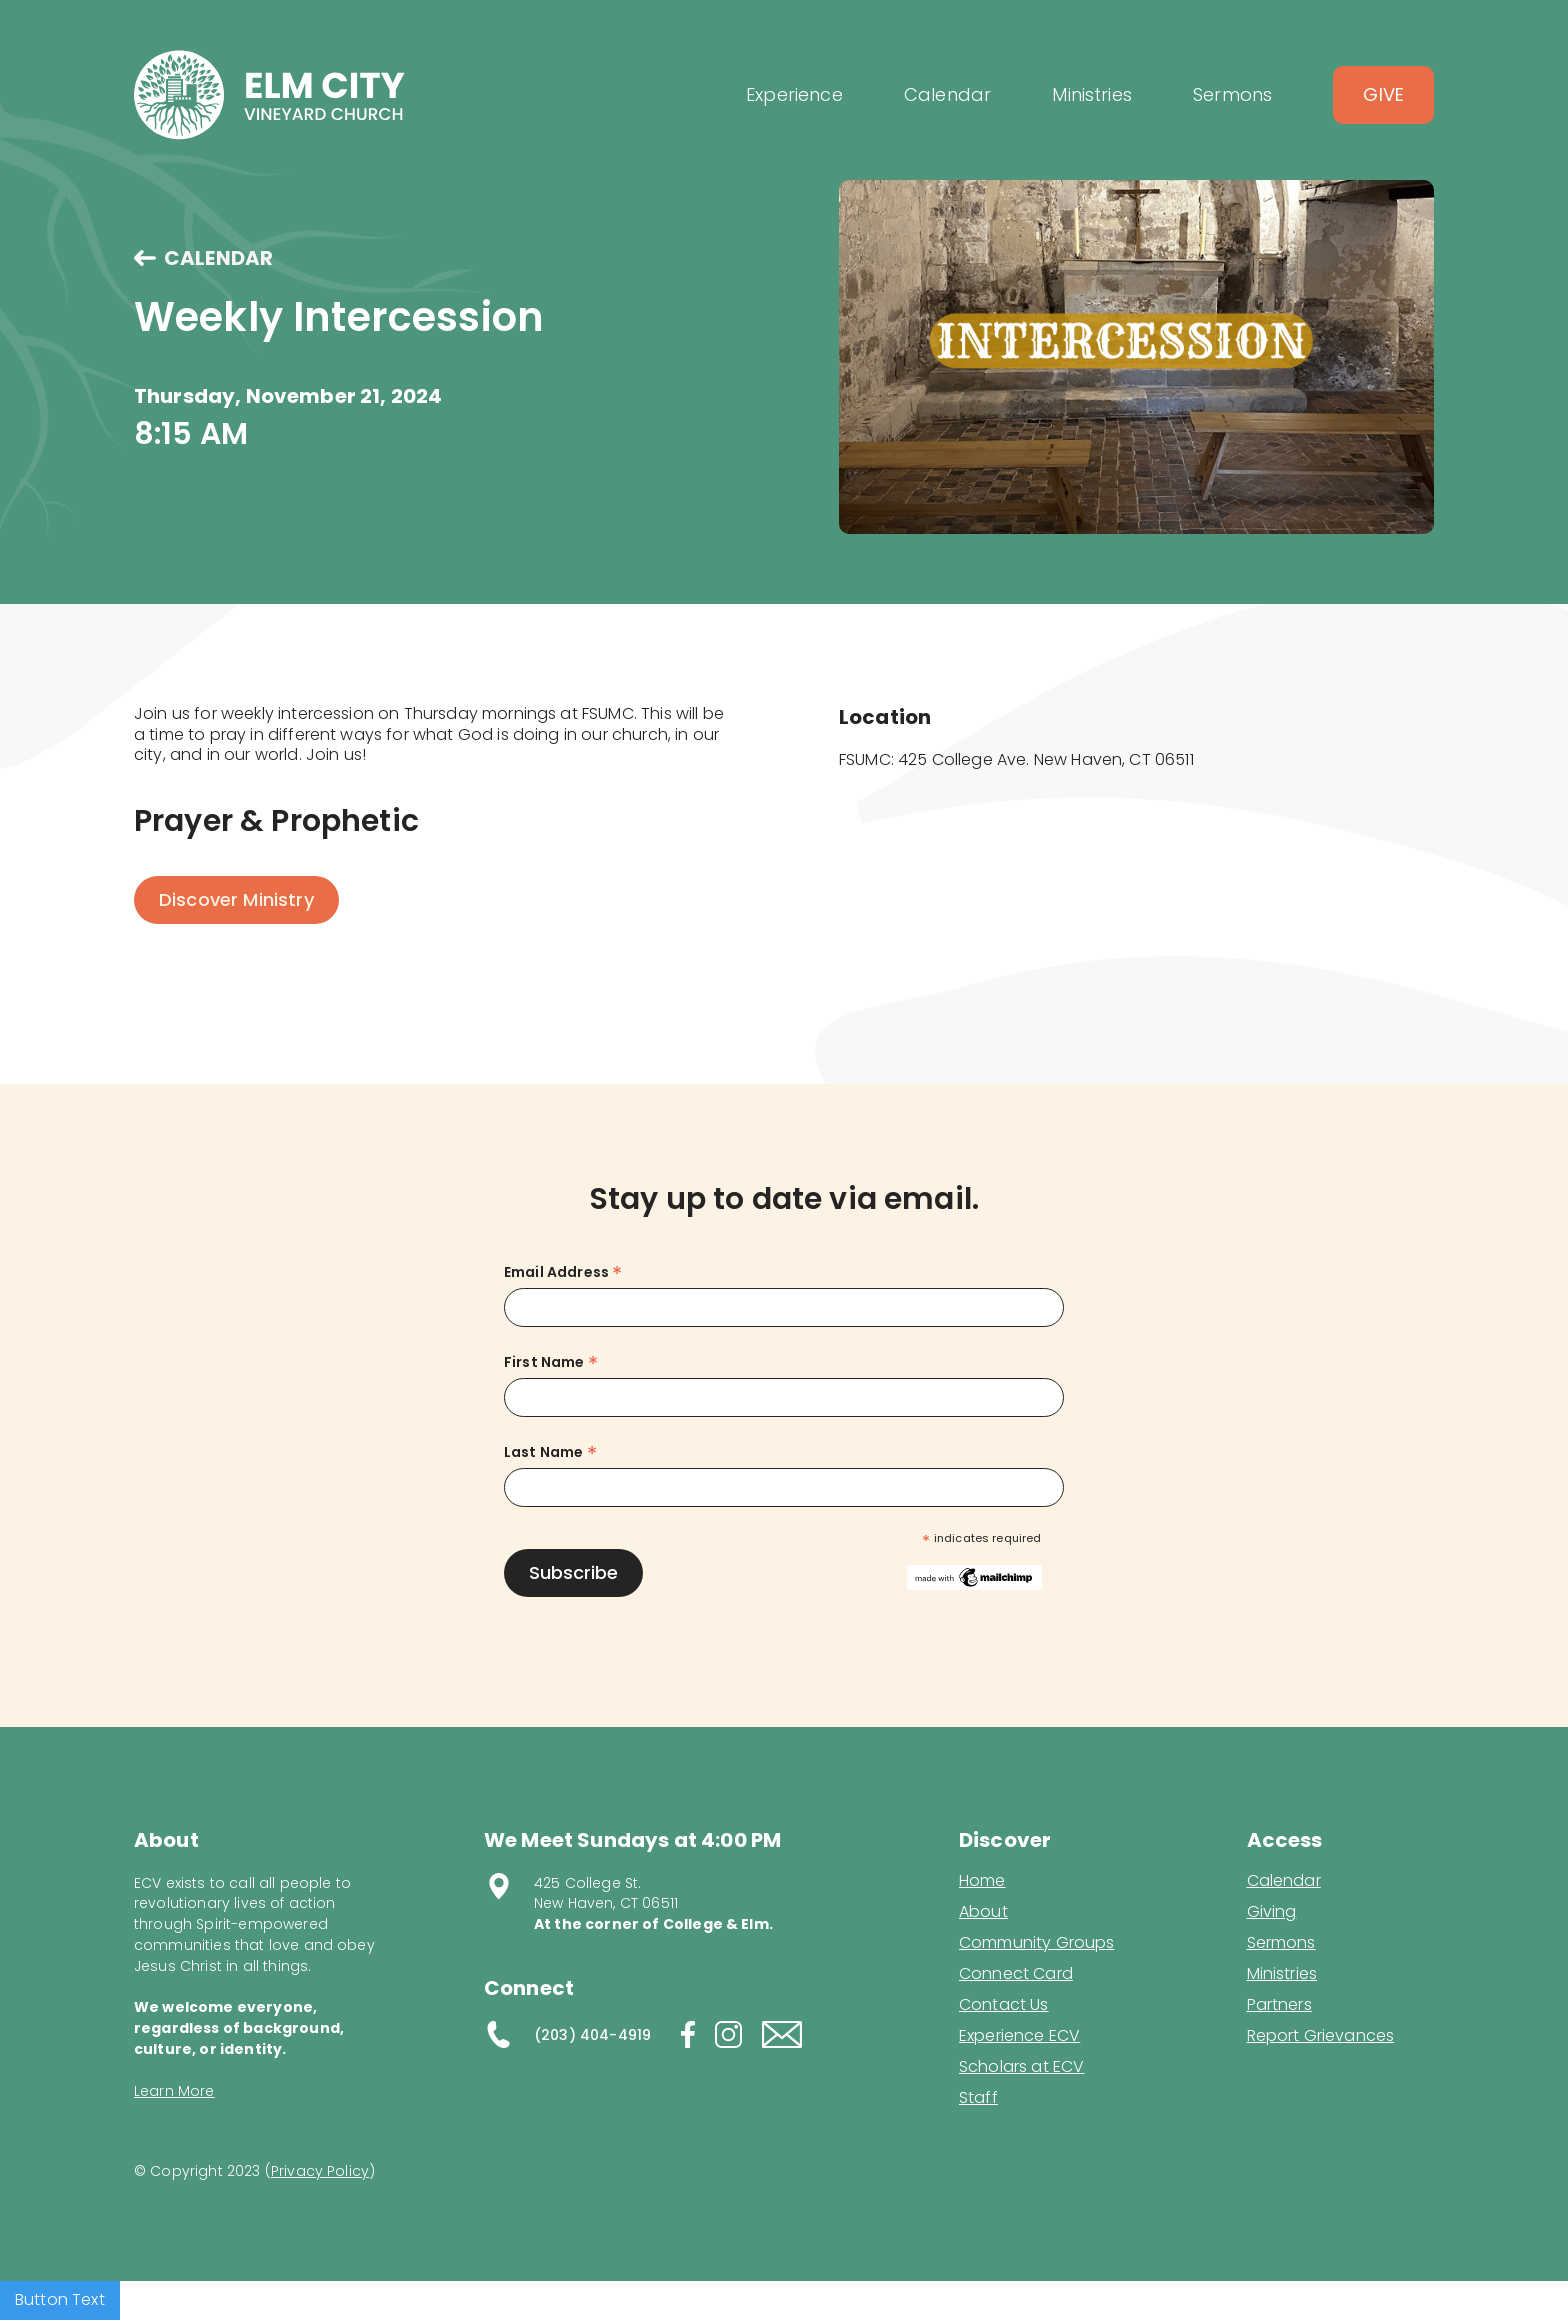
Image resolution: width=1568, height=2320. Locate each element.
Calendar (1284, 1881)
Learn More (174, 2091)
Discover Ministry (236, 899)
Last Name (550, 1452)
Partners (1279, 2005)
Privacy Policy (320, 2171)
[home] (269, 95)
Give (1383, 94)
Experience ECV (1019, 2036)
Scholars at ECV (1021, 2067)
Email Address (563, 1272)
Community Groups (1037, 1943)
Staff (978, 2098)
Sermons (1281, 1943)
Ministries (1282, 1974)
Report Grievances (1321, 2037)
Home (982, 1881)
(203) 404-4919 (592, 2035)
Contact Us (1004, 2005)
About (983, 1912)
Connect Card (1016, 1974)
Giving (1272, 1912)
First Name (551, 1362)
